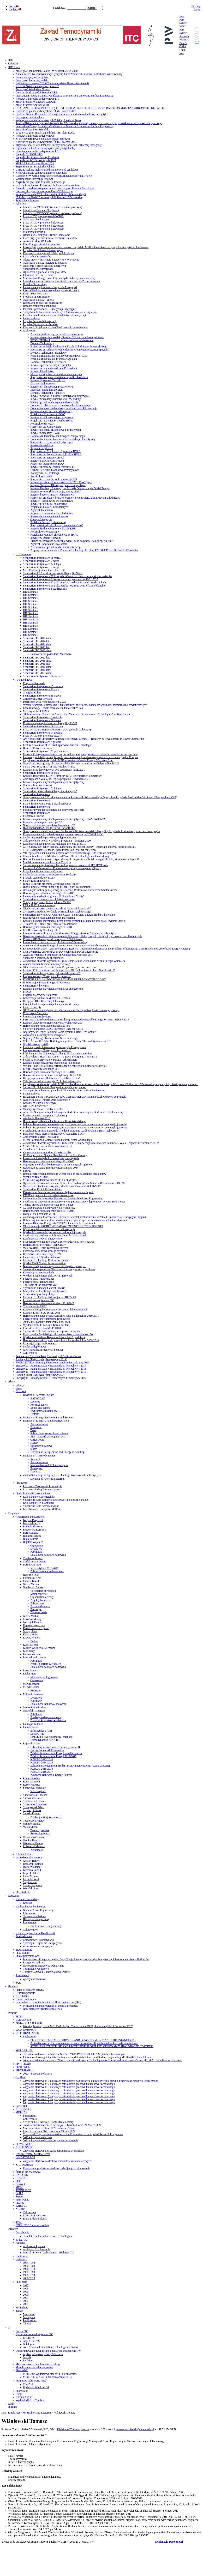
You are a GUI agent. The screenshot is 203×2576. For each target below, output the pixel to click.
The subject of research (43, 1590)
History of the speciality (36, 1919)
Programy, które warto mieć (31, 2380)
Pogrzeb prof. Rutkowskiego (39, 1278)
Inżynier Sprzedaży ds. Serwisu (40, 324)
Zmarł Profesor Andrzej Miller (32, 104)
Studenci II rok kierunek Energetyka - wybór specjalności (54, 1087)
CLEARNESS (23, 2019)
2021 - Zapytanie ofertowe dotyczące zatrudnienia (50, 2140)
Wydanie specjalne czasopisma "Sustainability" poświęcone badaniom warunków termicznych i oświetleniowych (85, 704)
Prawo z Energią (32, 1007)
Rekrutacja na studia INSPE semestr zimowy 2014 (51, 1167)
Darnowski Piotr (32, 1564)
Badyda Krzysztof (33, 1520)
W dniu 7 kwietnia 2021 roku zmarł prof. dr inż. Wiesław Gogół (51, 194)
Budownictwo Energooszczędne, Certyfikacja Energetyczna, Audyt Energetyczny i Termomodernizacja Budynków (86, 1959)
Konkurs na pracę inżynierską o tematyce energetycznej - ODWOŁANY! (63, 834)
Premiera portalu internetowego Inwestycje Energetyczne (54, 1047)
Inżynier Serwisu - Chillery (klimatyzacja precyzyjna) (59, 395)
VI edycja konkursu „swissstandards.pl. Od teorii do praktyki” (57, 908)
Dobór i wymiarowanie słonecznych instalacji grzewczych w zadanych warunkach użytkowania (75, 1220)
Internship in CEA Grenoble (38, 275)
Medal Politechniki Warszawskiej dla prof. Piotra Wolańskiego (57, 1139)
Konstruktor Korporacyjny (44, 531)
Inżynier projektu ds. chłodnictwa (48, 503)
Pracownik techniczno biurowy (47, 463)
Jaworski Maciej (32, 1619)
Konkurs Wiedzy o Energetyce (40, 1102)
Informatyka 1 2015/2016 (44, 1568)
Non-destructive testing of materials (42, 2008)
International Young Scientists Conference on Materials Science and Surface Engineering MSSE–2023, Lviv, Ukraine (87, 2057)
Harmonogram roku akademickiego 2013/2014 (48, 1210)
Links (11, 2403)
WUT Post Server (183, 29)
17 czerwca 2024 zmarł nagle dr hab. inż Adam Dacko (45, 132)
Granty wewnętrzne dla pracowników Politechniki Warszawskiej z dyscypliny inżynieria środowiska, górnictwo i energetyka (91, 831)
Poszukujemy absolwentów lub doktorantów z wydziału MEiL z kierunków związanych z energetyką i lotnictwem (85, 247)
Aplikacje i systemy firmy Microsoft (43, 2354)
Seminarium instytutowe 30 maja (41, 689)
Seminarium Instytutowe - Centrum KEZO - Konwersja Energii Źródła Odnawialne (69, 914)
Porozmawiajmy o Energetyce (32, 77)
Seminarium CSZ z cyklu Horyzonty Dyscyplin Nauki (53, 573)
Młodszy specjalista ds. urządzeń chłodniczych (56, 374)
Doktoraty (21, 2259)
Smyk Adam (30, 1882)
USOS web (182, 52)
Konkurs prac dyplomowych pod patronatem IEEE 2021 (54, 769)
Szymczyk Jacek (32, 1810)
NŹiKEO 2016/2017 (41, 1771)
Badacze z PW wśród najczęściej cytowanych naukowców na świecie (54, 175)
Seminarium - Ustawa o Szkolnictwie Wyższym (49, 899)
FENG (19, 2016)
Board (19, 1388)
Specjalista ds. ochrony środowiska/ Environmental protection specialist (69, 349)
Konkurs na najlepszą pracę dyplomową (45, 1115)
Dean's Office (183, 45)
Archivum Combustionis (36, 2249)
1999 (25, 2291)
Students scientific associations (33, 1493)
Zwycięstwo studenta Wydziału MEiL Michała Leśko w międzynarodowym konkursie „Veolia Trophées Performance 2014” (91, 1142)
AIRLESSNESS (24, 2147)
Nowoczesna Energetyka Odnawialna (43, 1965)
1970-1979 (29, 2268)
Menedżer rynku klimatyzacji (46, 389)
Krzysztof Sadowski (34, 683)
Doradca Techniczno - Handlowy (48, 352)
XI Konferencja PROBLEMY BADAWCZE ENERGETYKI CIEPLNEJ (63, 1226)
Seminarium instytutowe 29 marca (42, 720)
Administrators (24, 2397)
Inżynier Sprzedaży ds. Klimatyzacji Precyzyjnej (49, 308)
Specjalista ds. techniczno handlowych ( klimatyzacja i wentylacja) (60, 312)
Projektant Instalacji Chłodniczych (49, 506)
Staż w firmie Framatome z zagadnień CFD (47, 803)
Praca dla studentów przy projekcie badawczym (56, 334)
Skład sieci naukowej (34, 2215)
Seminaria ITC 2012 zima (37, 650)
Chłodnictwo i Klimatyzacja (38, 1939)
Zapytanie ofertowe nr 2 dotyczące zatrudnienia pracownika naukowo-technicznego (69, 2083)
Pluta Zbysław (31, 1876)
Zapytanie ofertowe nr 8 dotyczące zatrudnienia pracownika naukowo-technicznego (69, 2102)
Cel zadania (29, 2212)
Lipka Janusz (30, 1670)
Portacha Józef (31, 1879)
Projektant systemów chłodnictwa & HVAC (54, 534)
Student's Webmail (184, 38)
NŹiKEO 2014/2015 (41, 1762)
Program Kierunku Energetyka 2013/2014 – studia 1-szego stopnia (59, 1223)
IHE (10, 60)
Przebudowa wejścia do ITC (38, 1300)
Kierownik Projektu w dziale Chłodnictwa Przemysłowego (55, 327)
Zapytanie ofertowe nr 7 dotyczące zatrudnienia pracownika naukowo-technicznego (69, 2099)
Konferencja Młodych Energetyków (42, 1238)
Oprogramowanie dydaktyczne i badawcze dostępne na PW (48, 2350)
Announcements (39, 1424)
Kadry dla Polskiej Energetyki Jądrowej (45, 1291)
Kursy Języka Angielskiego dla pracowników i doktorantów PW (58, 1334)
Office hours (37, 1439)
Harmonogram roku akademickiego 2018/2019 (48, 893)
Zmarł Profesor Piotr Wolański (32, 129)
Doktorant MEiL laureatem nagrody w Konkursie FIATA (54, 1133)
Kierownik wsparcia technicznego (49, 516)
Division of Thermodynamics (39, 1455)
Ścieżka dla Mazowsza (28, 2171)
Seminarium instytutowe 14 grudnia (42, 732)
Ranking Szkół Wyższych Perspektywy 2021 (40, 1374)
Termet (19, 2196)
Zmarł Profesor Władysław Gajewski (36, 101)
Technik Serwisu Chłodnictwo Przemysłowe (54, 469)
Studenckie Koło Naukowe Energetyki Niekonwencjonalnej (56, 1499)
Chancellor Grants (26, 1999)
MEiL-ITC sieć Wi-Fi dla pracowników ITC (47, 1146)
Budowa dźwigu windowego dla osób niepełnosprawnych (54, 1266)
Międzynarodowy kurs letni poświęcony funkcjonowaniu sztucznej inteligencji (59, 144)
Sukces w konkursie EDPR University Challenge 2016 (53, 1028)
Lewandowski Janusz (34, 1657)
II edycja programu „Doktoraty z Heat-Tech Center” (51, 1078)
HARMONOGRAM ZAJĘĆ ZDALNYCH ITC (49, 828)
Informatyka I (37, 1791)
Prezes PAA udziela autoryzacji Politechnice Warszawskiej (55, 942)
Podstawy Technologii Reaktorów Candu (45, 1260)
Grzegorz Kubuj (32, 692)
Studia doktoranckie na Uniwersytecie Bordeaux (49, 874)
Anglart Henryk (31, 1860)
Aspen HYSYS (31, 2340)
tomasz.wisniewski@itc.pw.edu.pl (135, 2429)
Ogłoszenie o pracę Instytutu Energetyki (45, 262)
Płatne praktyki (31, 318)
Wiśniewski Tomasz (34, 1837)
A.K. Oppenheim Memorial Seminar (43, 1349)
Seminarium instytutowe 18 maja (41, 772)
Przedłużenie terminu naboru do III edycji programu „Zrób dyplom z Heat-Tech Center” (71, 1130)
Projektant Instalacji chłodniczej (48, 522)
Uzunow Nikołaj (32, 1823)
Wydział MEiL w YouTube (30, 2400)
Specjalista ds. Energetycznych (47, 457)
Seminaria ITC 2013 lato (36, 647)
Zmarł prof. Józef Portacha (37, 698)
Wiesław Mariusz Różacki (37, 785)
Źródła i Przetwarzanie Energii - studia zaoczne (56, 1753)
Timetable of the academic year (40, 1284)
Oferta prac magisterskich (30, 117)
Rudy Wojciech (31, 1781)
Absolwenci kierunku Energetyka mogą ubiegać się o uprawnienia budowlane (65, 945)
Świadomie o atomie (34, 1149)
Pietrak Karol (30, 1727)
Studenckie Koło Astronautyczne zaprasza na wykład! (52, 1331)
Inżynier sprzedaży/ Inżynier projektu (50, 365)
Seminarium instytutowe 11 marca (42, 557)
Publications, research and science (49, 1433)
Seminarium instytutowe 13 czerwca (43, 686)
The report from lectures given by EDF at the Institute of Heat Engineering (64, 1090)
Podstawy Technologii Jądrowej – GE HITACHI (49, 1297)
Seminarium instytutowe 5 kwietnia (42, 717)
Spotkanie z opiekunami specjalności (43, 957)
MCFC (19, 2187)
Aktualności (37, 1849)
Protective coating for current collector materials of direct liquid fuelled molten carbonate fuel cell (84, 2043)
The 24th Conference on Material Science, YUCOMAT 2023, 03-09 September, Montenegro (74, 2054)
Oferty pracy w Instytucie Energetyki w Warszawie (51, 259)
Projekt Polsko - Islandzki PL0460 (42, 1328)
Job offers (21, 203)
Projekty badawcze (40, 1600)
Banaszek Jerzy (31, 1523)
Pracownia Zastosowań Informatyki (42, 1486)
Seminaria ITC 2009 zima (37, 673)
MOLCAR (21, 2112)
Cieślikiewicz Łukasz (34, 1561)
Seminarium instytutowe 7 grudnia (42, 741)
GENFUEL (22, 2177)
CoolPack (28, 2384)
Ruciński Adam (31, 1778)
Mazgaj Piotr (30, 1631)
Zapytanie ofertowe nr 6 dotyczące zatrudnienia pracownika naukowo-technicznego (69, 2096)
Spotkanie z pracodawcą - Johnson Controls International (54, 1235)
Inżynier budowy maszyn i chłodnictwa (52, 494)
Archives (13, 2228)
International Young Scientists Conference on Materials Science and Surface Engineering (65, 95)
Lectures (35, 1401)
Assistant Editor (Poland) (37, 241)
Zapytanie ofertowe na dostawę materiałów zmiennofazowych (57, 2161)
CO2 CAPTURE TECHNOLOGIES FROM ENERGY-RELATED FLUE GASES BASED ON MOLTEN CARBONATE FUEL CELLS (90, 107)
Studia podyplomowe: (35, 1346)
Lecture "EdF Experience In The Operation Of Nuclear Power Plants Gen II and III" (69, 970)
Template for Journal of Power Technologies (47, 2236)
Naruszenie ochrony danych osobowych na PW (49, 825)
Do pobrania (22, 2232)
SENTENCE (23, 2066)
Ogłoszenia (36, 1545)
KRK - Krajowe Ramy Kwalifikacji (35, 1933)
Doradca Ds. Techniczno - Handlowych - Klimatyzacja (60, 405)
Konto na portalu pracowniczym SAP (43, 822)
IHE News (14, 67)
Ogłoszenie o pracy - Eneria (38, 299)
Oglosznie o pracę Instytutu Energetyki (44, 265)
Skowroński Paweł (33, 1798)
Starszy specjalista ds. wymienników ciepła (54, 402)
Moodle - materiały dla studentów (34, 2367)
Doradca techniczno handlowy (39, 305)
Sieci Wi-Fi (22, 2370)
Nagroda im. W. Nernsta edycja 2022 (36, 160)
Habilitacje (22, 2256)
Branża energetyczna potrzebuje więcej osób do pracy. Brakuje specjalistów (72, 540)
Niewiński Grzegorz (34, 1710)
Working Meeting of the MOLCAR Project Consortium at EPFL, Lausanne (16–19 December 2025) (78, 2026)
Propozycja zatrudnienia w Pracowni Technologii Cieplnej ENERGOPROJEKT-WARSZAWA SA (84, 550)
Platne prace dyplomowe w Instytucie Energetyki (50, 287)
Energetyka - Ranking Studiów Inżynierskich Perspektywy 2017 (51, 1365)
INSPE (27, 1170)
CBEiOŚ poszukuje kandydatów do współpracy (49, 1207)
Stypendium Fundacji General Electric (44, 1287)
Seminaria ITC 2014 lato (36, 641)
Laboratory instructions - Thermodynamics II (55, 1747)
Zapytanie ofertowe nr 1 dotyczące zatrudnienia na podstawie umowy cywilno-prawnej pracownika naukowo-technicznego (90, 2080)
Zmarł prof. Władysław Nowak (33, 89)
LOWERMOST (24, 2144)
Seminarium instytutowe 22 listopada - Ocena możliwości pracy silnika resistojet (67, 576)
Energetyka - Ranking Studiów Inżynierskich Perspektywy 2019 (51, 1371)
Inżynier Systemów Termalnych (47, 380)
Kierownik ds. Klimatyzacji (45, 426)
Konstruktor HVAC (41, 476)
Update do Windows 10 (36, 2387)
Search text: (59, 7)
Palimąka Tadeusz (33, 1723)
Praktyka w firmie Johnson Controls (43, 871)
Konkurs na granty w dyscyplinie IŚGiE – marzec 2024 (46, 111)
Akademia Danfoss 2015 (36, 1118)
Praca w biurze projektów (37, 256)
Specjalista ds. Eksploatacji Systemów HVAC (55, 451)
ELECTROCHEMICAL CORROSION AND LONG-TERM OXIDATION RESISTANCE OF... (83, 2040)
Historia (34, 1413)
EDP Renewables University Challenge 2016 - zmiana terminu (57, 1053)
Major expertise (39, 1593)
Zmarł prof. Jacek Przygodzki (32, 80)
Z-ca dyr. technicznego (42, 383)
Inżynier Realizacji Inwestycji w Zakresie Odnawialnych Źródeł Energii (69, 488)
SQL (18, 1982)
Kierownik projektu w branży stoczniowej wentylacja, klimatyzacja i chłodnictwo (75, 497)
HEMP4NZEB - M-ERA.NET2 (33, 2154)
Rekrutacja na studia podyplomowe (35, 135)
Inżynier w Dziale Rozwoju (45, 537)
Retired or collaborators (29, 1857)
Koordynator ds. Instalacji (44, 472)
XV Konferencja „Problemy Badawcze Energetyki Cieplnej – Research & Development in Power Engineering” (84, 738)
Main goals (29, 2317)
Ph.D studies (22, 1952)
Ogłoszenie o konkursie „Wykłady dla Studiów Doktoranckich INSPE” (62, 1186)
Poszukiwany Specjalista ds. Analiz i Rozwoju (55, 547)
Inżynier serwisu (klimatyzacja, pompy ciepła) (55, 491)
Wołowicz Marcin (33, 1843)
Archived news (24, 679)
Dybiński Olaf (31, 1574)
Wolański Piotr (31, 1888)
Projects (12, 2012)
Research (35, 1459)
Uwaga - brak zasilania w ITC (39, 1213)
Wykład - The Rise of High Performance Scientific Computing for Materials (65, 1065)
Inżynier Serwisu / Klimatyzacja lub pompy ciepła (58, 485)
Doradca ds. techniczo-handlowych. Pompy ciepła (57, 435)
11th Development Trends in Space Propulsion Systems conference (60, 849)
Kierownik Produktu (41, 445)
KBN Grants (22, 1995)
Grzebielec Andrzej (33, 1587)
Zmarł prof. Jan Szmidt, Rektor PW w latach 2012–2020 (46, 70)
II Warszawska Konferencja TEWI (42, 1254)
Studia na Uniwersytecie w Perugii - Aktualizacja (50, 1059)
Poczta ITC (22, 2331)
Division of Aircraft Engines (38, 1394)
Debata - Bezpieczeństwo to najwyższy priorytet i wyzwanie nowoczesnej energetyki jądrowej (75, 1124)
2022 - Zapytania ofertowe (37, 2073)
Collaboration (30, 1929)
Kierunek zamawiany (27, 1899)
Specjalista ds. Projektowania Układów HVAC (55, 454)
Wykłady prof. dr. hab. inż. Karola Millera (46, 1324)
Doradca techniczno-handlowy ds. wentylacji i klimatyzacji (62, 439)
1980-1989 (29, 2272)
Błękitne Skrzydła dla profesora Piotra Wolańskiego (44, 191)
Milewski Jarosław (33, 1694)
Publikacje (36, 1551)
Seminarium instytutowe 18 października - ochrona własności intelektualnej (64, 585)
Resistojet (35, 1690)
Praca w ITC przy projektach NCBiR (43, 216)
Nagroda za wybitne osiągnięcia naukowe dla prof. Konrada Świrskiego (55, 188)
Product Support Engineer (37, 296)
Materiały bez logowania (44, 1677)
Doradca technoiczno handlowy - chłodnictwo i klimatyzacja (63, 408)
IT (9, 2327)
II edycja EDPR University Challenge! (44, 1001)
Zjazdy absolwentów (34, 1979)
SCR (18, 2181)
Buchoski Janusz (32, 1535)
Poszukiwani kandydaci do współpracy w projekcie (51, 1158)
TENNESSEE (23, 2190)
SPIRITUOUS (23, 2063)
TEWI (19, 2222)
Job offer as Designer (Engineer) (41, 210)
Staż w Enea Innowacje (36, 880)
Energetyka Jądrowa (34, 1962)
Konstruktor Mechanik (35, 293)
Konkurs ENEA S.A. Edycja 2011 (41, 1312)
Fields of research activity (30, 1989)
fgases (33, 1448)
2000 (25, 2294)
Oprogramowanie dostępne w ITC (34, 2334)
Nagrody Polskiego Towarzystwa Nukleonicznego (50, 1038)
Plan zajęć (35, 1609)
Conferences (30, 1352)
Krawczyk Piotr (31, 1637)
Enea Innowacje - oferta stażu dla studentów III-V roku (53, 707)
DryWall (20, 2184)
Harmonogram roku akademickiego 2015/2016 (48, 1072)
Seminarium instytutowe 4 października (45, 588)
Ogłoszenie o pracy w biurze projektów (44, 271)
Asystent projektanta (41, 448)
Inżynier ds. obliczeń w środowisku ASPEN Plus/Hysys (61, 482)
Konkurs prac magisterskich (38, 1272)
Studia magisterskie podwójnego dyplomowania (49, 837)
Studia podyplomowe (27, 1955)
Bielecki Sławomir (33, 1526)
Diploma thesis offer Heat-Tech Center (44, 1244)
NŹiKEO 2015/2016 (41, 1768)
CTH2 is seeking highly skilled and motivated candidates (47, 169)
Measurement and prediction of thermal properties (50, 2005)
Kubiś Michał (30, 1644)
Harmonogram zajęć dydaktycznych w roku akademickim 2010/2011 (61, 1315)
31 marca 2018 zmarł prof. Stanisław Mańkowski (50, 923)
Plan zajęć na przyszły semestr (39, 1343)
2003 (25, 2303)
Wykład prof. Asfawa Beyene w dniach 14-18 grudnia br (54, 1337)
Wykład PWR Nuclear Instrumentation (44, 1263)
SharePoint (22, 2390)
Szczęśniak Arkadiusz (35, 1804)
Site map (195, 6)
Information (29, 1913)
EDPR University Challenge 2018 (41, 930)
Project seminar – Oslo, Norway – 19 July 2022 (49, 2131)
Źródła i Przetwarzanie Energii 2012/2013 (53, 1756)
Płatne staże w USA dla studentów (42, 1257)
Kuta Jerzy (29, 1650)
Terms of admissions (34, 1916)
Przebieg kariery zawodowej (46, 1663)
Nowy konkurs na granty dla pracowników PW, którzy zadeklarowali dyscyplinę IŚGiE (71, 763)
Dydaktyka (36, 1548)
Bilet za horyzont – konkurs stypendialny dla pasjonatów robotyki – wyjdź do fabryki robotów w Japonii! (81, 859)
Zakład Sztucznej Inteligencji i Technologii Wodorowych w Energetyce (62, 1475)
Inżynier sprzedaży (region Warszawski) (52, 466)
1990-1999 (29, 2275)
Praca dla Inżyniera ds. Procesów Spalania (53, 358)
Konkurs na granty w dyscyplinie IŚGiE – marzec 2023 (46, 141)
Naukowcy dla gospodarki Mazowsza (50, 653)
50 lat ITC (21, 2239)
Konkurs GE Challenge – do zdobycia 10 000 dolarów (52, 939)
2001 (25, 2297)
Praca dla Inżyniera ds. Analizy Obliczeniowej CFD (58, 355)
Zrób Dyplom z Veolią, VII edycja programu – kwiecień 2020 (57, 840)
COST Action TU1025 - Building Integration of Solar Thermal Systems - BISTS (67, 1041)
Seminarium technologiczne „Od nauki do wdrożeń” (51, 973)
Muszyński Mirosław (34, 1707)
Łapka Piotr (29, 1673)
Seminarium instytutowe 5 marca (41, 560)
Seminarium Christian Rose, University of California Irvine (48, 1356)
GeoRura (21, 2077)
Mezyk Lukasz (31, 1686)
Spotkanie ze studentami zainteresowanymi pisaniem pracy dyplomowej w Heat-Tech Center (74, 1201)
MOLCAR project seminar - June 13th (44, 570)
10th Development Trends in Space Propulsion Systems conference (60, 967)
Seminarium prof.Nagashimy (39, 1294)
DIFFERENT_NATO (27, 2032)
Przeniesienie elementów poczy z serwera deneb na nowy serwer (58, 1241)
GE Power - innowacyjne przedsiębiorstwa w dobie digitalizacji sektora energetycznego (71, 1010)
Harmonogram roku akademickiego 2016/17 (47, 1025)
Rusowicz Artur (31, 1784)
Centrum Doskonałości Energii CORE (37, 92)
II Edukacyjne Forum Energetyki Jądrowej (46, 982)
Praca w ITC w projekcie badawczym (43, 222)
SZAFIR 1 (21, 2106)
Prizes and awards (40, 1606)
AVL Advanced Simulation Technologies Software (50, 2347)
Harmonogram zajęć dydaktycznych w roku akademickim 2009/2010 (61, 1340)
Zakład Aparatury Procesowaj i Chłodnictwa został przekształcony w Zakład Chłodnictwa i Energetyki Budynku (84, 1217)
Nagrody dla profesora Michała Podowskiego (40, 181)
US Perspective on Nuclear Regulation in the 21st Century (55, 1155)
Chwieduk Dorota (33, 1558)
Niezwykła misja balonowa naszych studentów (41, 172)
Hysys (19, 2393)
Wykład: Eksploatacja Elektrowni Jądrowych (47, 1275)
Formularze (22, 2307)
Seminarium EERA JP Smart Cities (42, 1189)
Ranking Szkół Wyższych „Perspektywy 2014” (41, 1359)
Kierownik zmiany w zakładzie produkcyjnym (48, 253)
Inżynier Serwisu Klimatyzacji (40, 321)
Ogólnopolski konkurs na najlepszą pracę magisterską (45, 148)
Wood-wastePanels (26, 2029)
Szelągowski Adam (33, 1807)
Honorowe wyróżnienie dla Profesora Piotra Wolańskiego (54, 1121)
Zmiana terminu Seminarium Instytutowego (47, 964)
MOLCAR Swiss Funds (29, 2022)
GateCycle (29, 2344)
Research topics (39, 1404)
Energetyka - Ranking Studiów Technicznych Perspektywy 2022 (51, 1377)
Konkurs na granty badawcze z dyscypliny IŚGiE (50, 723)
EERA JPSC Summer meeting (39, 905)
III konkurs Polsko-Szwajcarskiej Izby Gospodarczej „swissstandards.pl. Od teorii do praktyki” (75, 1096)
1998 (25, 2288)
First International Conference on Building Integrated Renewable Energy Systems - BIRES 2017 (76, 1019)
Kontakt (27, 1902)
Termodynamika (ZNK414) (45, 1739)
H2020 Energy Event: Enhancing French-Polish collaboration (57, 886)
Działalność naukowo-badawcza (48, 1554)
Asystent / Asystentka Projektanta (48, 543)
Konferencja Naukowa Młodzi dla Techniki (47, 997)
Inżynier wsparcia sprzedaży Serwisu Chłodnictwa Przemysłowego (67, 337)
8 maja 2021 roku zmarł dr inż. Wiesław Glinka (49, 766)
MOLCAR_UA (24, 2050)
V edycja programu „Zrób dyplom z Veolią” (47, 902)
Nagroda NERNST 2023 (29, 154)
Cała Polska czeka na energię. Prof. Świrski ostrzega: (52, 1081)
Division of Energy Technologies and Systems (48, 1417)
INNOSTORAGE (25, 2157)
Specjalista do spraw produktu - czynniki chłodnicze (59, 377)
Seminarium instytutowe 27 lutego (42, 564)
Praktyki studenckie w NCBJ (39, 877)
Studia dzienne (24, 1936)
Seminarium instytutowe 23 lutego (42, 788)
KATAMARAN (24, 2164)
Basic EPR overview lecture (38, 748)
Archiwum (29, 330)
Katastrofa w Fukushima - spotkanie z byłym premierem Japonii (58, 1192)
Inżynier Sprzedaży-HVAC (45, 432)
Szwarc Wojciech (32, 1885)
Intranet (12, 2406)
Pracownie (21, 1482)
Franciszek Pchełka (33, 815)
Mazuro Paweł (31, 1683)
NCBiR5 (20, 2208)
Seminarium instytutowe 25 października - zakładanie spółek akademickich (64, 582)
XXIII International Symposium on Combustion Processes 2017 (58, 954)
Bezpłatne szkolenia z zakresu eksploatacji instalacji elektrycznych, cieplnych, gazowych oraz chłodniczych (82, 936)
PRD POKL (22, 2199)
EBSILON (29, 2337)
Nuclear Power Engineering (31, 1906)
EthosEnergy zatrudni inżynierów (41, 244)
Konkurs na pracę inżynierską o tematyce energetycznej (53, 988)
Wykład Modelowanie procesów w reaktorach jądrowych (54, 1232)
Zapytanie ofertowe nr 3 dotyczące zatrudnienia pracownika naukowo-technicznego (69, 2086)
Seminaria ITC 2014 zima (37, 638)
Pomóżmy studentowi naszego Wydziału (45, 1250)
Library (20, 1385)
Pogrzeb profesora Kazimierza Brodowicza (46, 1318)
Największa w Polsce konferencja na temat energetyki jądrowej (57, 1164)
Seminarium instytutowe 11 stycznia (43, 726)
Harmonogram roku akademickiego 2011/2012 (48, 1303)
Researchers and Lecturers (30, 1516)
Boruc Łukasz (30, 1532)
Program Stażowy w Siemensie (40, 994)
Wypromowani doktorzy (43, 1410)
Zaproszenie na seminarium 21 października (47, 1152)
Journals (20, 2242)
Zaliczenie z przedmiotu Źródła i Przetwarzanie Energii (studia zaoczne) (70, 1765)
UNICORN (22, 2174)
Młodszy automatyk (34, 231)
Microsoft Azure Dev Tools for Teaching (38, 2364)
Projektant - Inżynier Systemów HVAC (51, 420)
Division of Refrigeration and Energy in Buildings (57, 1451)
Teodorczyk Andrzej (34, 1820)
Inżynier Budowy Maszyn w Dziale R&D (53, 528)
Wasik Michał (30, 1826)
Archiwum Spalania (34, 2246)
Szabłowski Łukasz (33, 1801)
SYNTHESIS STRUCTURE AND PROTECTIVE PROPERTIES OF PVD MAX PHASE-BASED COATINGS (91, 2046)
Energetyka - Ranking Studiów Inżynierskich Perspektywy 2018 (51, 1368)
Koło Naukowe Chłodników (38, 1502)
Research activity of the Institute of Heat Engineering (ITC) (48, 2002)
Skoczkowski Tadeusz (35, 1794)
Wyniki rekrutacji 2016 (35, 1044)
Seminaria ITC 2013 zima (37, 644)
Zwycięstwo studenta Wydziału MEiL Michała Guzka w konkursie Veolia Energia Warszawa (74, 960)
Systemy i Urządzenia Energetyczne (43, 1943)
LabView (28, 2360)
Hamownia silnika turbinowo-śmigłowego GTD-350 (52, 1075)
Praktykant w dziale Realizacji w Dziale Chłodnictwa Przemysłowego (61, 281)
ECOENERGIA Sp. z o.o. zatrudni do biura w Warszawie (61, 340)
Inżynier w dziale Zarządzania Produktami (53, 368)
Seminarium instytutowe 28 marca (42, 695)
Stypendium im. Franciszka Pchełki (35, 166)
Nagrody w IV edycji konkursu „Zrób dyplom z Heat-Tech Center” (60, 1031)
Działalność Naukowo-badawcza (48, 1703)
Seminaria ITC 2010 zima (37, 666)
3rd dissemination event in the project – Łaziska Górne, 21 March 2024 (62, 2125)
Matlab (27, 2357)
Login (197, 9)
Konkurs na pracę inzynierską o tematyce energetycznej (53, 782)
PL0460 (20, 2202)
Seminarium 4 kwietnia (36, 985)
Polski (14, 6)
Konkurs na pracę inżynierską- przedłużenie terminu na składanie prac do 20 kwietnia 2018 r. (74, 920)
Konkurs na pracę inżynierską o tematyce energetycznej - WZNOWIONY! (64, 819)
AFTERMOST (24, 2109)
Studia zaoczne (24, 1949)
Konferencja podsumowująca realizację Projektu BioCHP (54, 843)
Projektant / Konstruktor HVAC (47, 414)
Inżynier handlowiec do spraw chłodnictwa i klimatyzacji (54, 315)
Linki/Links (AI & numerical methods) (51, 1736)
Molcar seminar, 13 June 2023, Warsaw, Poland (49, 2128)
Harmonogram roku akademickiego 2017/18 (47, 927)
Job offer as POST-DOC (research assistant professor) (52, 207)
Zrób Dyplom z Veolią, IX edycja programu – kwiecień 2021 (56, 778)
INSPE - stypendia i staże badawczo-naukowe (48, 1195)
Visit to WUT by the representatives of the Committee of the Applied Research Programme (73, 2134)
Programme (29, 1922)
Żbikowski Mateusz (34, 1846)
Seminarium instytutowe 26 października (45, 751)
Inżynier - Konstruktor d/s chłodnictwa (51, 513)
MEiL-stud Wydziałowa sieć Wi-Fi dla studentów (50, 1179)
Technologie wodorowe (36, 1968)
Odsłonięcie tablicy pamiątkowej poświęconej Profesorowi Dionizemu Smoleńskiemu (70, 889)
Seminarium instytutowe (36, 794)
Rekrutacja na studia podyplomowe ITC (37, 98)
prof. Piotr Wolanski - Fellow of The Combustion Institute (47, 185)
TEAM (19, 2310)
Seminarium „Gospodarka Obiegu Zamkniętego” (50, 791)
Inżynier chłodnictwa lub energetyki (43, 250)
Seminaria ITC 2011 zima (37, 660)
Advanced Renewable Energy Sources (51, 1774)
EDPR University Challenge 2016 (41, 1068)
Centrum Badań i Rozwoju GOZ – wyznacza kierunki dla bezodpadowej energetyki (62, 114)
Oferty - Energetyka (41, 519)
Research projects (40, 1833)
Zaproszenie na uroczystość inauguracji (44, 1034)
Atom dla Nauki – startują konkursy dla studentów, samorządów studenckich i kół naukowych (74, 1112)
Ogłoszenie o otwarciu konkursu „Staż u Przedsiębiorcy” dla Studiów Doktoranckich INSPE (74, 1183)
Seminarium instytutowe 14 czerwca (43, 676)
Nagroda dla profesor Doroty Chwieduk (37, 157)
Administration (24, 1854)
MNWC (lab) (37, 1733)
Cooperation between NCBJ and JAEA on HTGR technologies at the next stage (66, 856)
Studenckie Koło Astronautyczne (41, 1505)
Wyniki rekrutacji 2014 (35, 1176)
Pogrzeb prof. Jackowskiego (38, 1281)
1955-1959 (29, 2262)
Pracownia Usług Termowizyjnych (42, 1489)
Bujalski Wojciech (33, 1541)
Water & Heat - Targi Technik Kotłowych (45, 1247)
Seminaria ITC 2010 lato (36, 669)
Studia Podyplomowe (27, 200)
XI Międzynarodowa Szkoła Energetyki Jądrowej (43, 138)
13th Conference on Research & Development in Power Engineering (60, 951)
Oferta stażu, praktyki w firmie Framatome (46, 234)
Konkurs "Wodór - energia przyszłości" (37, 86)
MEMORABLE (24, 2070)
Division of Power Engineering (47, 1478)
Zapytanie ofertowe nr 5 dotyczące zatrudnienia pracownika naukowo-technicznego (69, 2093)
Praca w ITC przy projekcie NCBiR (42, 735)
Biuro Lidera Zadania (35, 2218)
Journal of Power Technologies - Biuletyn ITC (48, 2252)
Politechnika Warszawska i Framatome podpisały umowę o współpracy (62, 868)
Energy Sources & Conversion (47, 1750)
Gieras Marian (31, 1584)
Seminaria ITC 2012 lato (36, 657)
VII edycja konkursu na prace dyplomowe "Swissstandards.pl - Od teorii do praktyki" (70, 852)
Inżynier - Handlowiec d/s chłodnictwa (51, 500)
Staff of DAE (37, 1398)
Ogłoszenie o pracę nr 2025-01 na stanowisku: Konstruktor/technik (52, 83)
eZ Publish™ (52, 2541)
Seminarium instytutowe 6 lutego (41, 567)
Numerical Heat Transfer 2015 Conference (46, 1099)
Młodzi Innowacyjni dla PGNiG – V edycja (47, 862)
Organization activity (41, 1596)
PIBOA (27, 991)
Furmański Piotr (32, 1577)
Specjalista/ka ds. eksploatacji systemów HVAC (56, 525)
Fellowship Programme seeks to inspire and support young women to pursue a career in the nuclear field (80, 754)
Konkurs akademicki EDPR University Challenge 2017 (53, 1022)
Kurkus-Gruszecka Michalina (39, 1647)
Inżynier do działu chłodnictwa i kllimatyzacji (55, 429)
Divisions (21, 1391)
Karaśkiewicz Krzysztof (36, 1628)
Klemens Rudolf (32, 1869)
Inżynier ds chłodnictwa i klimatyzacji (51, 411)
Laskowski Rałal (32, 1654)
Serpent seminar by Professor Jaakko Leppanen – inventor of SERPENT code (65, 865)
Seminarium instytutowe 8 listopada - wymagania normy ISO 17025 (60, 579)
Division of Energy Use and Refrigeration (46, 1420)
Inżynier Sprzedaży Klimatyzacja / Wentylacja (55, 398)
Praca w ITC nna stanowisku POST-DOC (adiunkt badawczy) (57, 729)
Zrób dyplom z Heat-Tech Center (41, 1136)
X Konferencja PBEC (35, 1306)
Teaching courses (39, 1830)
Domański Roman (33, 1863)
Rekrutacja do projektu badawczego (42, 302)
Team (33, 1430)
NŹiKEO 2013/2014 (41, 1759)
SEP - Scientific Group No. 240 (47, 1436)
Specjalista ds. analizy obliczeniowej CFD (53, 479)
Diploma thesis (38, 1612)
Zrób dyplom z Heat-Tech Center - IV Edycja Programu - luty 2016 (60, 1056)
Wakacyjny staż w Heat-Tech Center (43, 1109)
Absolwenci (22, 1975)
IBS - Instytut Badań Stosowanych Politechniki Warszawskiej (49, 197)
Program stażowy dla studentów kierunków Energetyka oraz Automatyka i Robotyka (69, 933)
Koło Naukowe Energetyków (39, 1496)
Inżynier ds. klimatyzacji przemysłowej (52, 386)
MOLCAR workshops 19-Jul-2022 (35, 163)
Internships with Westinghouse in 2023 (44, 701)
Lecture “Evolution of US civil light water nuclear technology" (57, 744)
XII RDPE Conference (35, 1105)
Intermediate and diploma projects (49, 1465)
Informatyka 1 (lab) (41, 1730)
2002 (25, 2300)
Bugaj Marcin (30, 1538)
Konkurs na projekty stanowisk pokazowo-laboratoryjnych (55, 1309)
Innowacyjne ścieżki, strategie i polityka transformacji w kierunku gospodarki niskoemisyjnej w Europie (80, 757)
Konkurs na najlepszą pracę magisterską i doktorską (51, 1062)
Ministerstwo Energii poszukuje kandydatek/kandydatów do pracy (59, 278)
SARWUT (21, 2205)
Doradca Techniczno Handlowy (47, 392)
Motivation (29, 2314)
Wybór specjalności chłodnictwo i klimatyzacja (49, 1229)
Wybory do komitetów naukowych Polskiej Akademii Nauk (48, 120)
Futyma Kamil (31, 1581)
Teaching (35, 1471)
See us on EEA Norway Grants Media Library (48, 2121)
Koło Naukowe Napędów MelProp (42, 1509)
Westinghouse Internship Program (34, 178)
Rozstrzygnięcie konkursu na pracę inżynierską (49, 917)
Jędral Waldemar (32, 1866)
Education (35, 1427)
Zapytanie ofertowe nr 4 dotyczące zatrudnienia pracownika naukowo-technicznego (69, 2090)
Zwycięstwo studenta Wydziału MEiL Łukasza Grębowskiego (57, 911)
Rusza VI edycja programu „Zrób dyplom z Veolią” (51, 883)
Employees (36, 1468)
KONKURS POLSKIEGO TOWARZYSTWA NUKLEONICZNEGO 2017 (64, 979)
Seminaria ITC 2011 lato (36, 663)
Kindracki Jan (30, 1634)
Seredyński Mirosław (34, 1787)
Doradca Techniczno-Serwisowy (48, 361)
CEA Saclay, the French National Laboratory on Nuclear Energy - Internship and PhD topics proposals (79, 846)
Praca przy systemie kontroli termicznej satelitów (50, 238)
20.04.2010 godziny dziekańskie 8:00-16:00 (47, 1321)
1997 (25, 2285)
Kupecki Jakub (31, 1873)
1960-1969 (29, 2265)
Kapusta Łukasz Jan (34, 1625)
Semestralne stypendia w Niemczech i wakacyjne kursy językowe (59, 1269)
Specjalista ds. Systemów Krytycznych (51, 442)
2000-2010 (29, 2278)
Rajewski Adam (31, 1743)
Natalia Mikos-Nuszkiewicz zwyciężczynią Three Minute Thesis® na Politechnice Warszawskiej (69, 73)
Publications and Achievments (47, 1571)
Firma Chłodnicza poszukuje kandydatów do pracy (51, 290)
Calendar (13, 63)
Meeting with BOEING (36, 711)
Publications (37, 1603)
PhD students (23, 1892)
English (15, 9)
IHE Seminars (23, 554)
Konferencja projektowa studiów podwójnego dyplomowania (56, 2168)
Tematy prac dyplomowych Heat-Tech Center (48, 1204)
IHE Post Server (183, 19)
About (11, 1381)
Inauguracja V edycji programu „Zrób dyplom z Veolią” (53, 896)
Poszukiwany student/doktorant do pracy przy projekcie (53, 809)
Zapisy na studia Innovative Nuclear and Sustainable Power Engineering (63, 1198)
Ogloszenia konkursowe (36, 219)
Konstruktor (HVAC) (41, 423)
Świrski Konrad (31, 1813)
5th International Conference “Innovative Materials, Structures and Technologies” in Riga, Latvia (76, 714)
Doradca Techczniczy (35, 284)
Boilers (34, 1641)
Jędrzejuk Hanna (32, 1622)
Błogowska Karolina (34, 1529)
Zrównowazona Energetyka (38, 1946)
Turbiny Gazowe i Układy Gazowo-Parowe (47, 1971)
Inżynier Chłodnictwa (42, 371)
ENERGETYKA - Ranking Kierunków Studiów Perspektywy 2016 (52, 1362)
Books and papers (40, 1407)
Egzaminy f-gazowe (41, 1445)
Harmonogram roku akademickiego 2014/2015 (48, 1161)
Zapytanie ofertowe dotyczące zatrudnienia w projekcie (53, 2150)
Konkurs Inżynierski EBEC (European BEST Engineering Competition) (62, 775)
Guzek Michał (31, 1615)
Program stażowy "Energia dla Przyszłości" (47, 976)
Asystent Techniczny (41, 510)
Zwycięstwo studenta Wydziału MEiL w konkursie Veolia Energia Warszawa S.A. (68, 760)
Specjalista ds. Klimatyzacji (38, 268)
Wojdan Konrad (31, 1840)
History (34, 1442)
